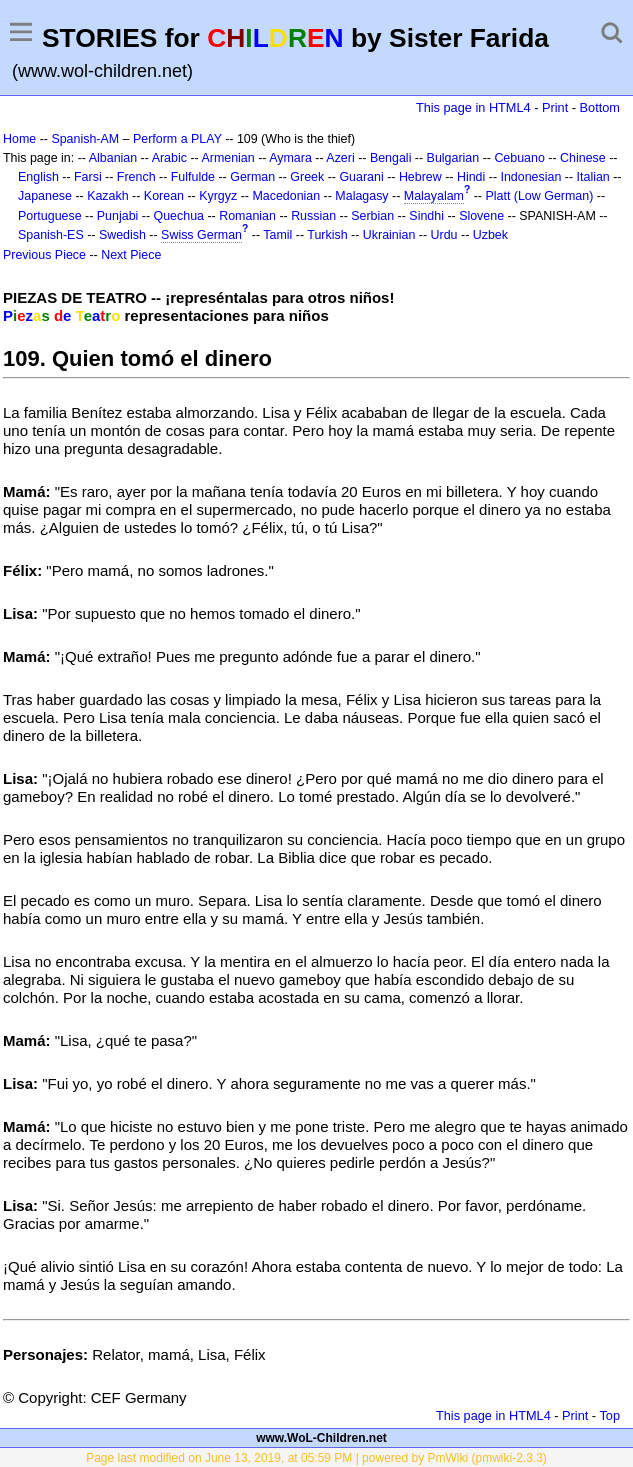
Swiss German (201, 235)
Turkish (327, 235)
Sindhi (426, 216)
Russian (313, 216)
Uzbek (490, 235)
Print (555, 107)
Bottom (600, 107)
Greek (307, 177)
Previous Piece (44, 255)
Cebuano (519, 158)
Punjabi (118, 216)
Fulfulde (193, 177)
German (252, 177)
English (38, 177)
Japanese (45, 196)
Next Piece (131, 255)
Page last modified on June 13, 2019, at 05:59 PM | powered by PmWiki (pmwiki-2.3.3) (316, 1458)
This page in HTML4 (473, 107)
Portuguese (50, 216)
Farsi (88, 177)
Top (609, 1415)
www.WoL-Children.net (321, 1438)
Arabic (169, 158)
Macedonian (286, 196)
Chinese (583, 158)
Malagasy (361, 196)
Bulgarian (453, 158)
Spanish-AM (85, 139)
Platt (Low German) (539, 196)
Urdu (444, 235)
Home (19, 139)
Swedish (122, 235)
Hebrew (420, 177)
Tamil (277, 235)
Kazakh (108, 196)
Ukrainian (389, 235)
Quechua (179, 216)
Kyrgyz (218, 196)
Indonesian (531, 177)
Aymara (290, 158)
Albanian (113, 158)
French (136, 177)
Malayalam (434, 196)
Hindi (471, 177)
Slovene (481, 216)
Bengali (391, 158)
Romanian (247, 216)
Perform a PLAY (177, 139)
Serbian (372, 216)
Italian (593, 177)
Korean (164, 196)
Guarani (361, 177)
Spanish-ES (51, 235)
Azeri (340, 158)
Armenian (227, 158)
